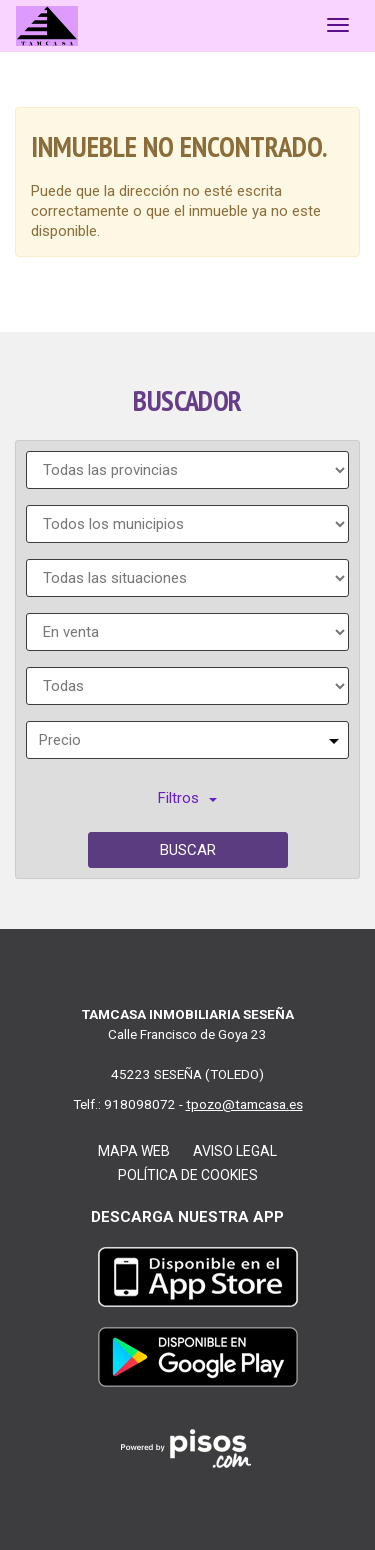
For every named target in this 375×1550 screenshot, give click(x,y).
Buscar (188, 850)
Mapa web (134, 1151)
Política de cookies (188, 1175)
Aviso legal (235, 1151)
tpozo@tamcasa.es (244, 1104)
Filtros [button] (187, 798)
